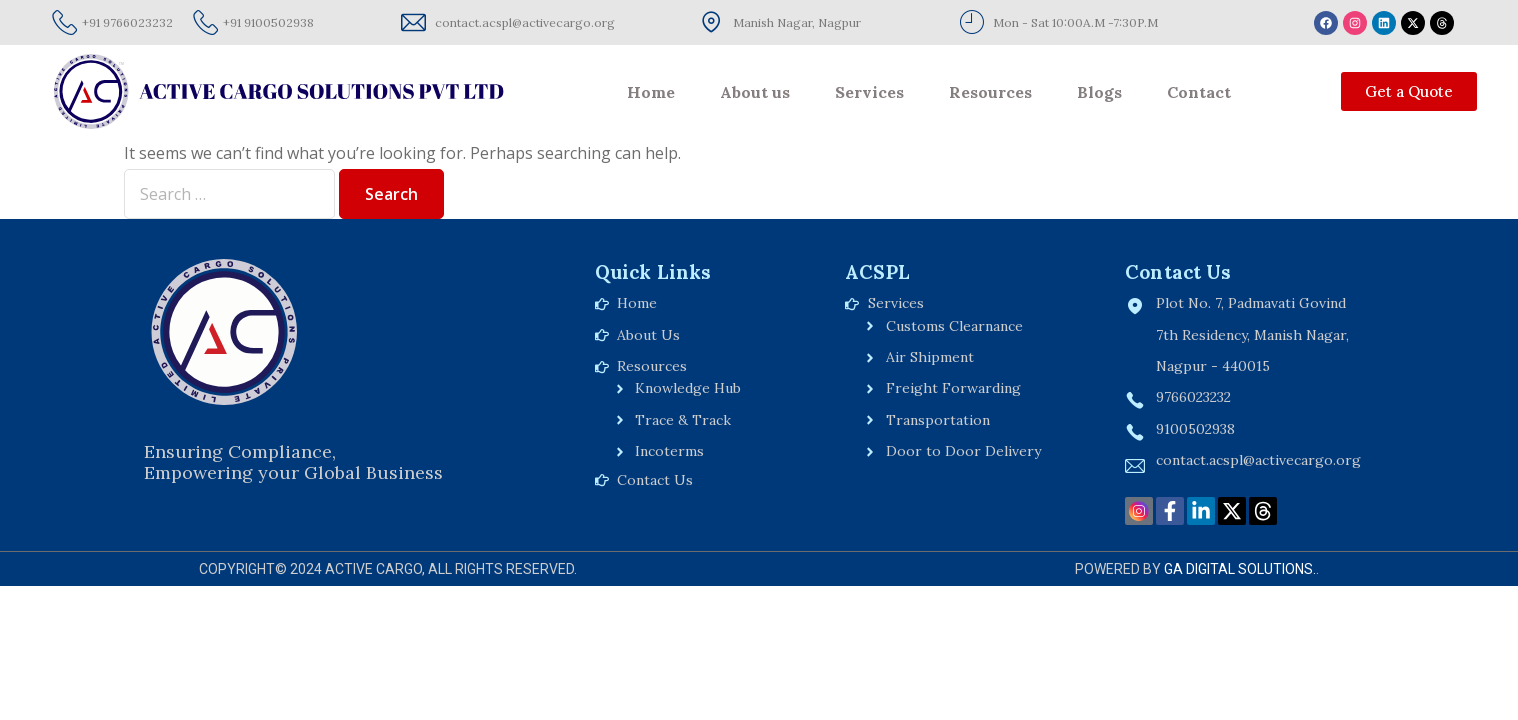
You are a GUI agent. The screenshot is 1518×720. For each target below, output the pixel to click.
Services (869, 92)
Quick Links (653, 272)
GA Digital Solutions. (1240, 569)
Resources (990, 92)
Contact (1199, 92)
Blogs (1099, 92)
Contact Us (1178, 272)
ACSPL (877, 272)
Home (651, 92)
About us (755, 92)
